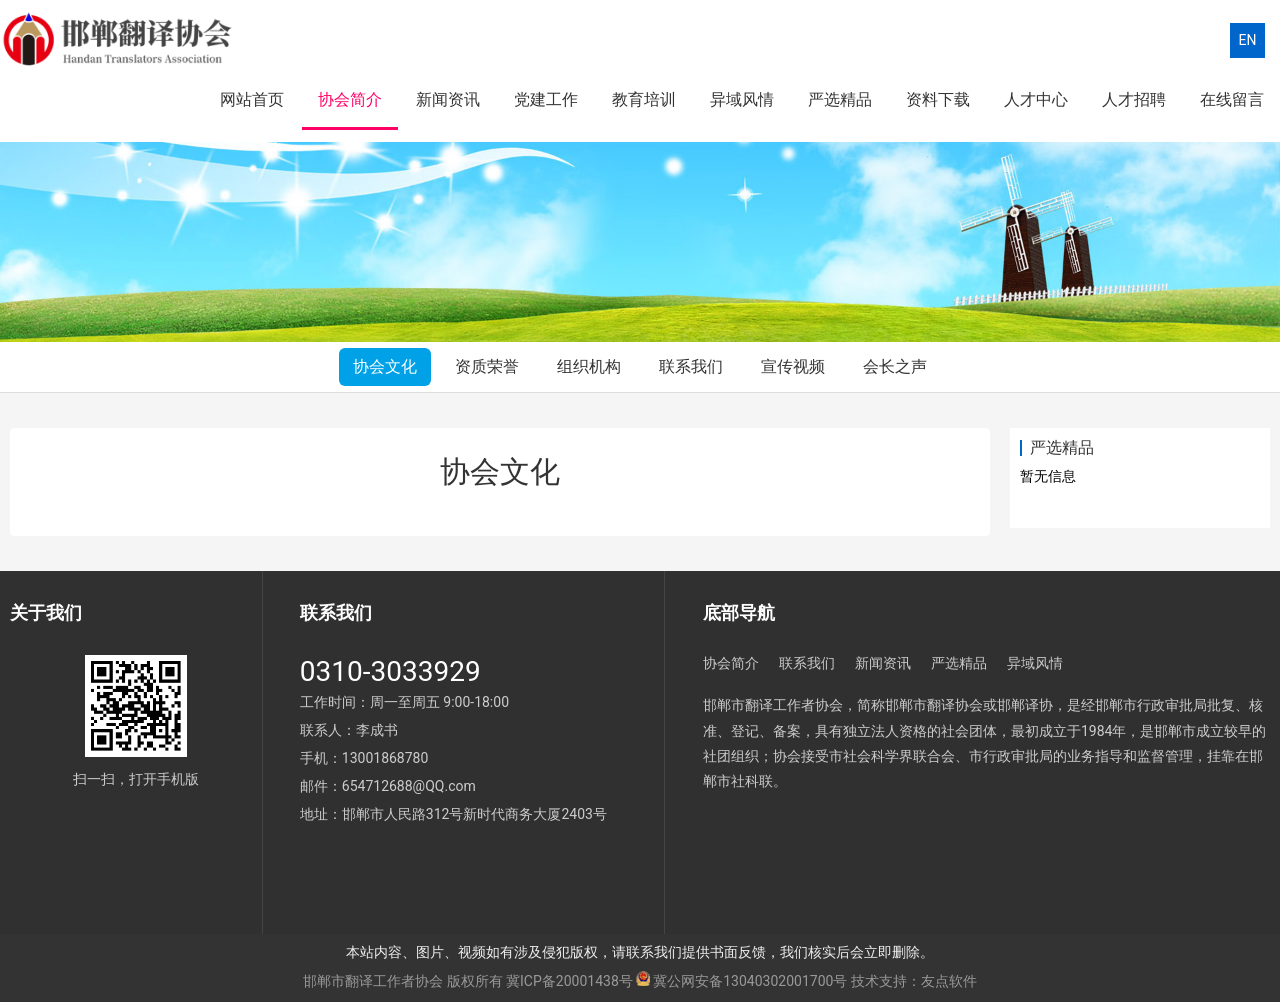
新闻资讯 (448, 99)
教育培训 (644, 99)
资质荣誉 (487, 366)
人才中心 (1036, 99)
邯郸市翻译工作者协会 (373, 981)
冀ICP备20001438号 (569, 981)
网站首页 (252, 99)
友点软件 (949, 981)
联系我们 (691, 366)
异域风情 (742, 99)
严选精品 (840, 99)
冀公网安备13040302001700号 (750, 981)
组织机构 (589, 366)
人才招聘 (1134, 99)
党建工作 (546, 99)
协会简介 (350, 99)
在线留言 (1232, 99)
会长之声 (895, 366)
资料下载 (938, 99)
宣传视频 (793, 366)
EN (1248, 40)
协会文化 (385, 366)
